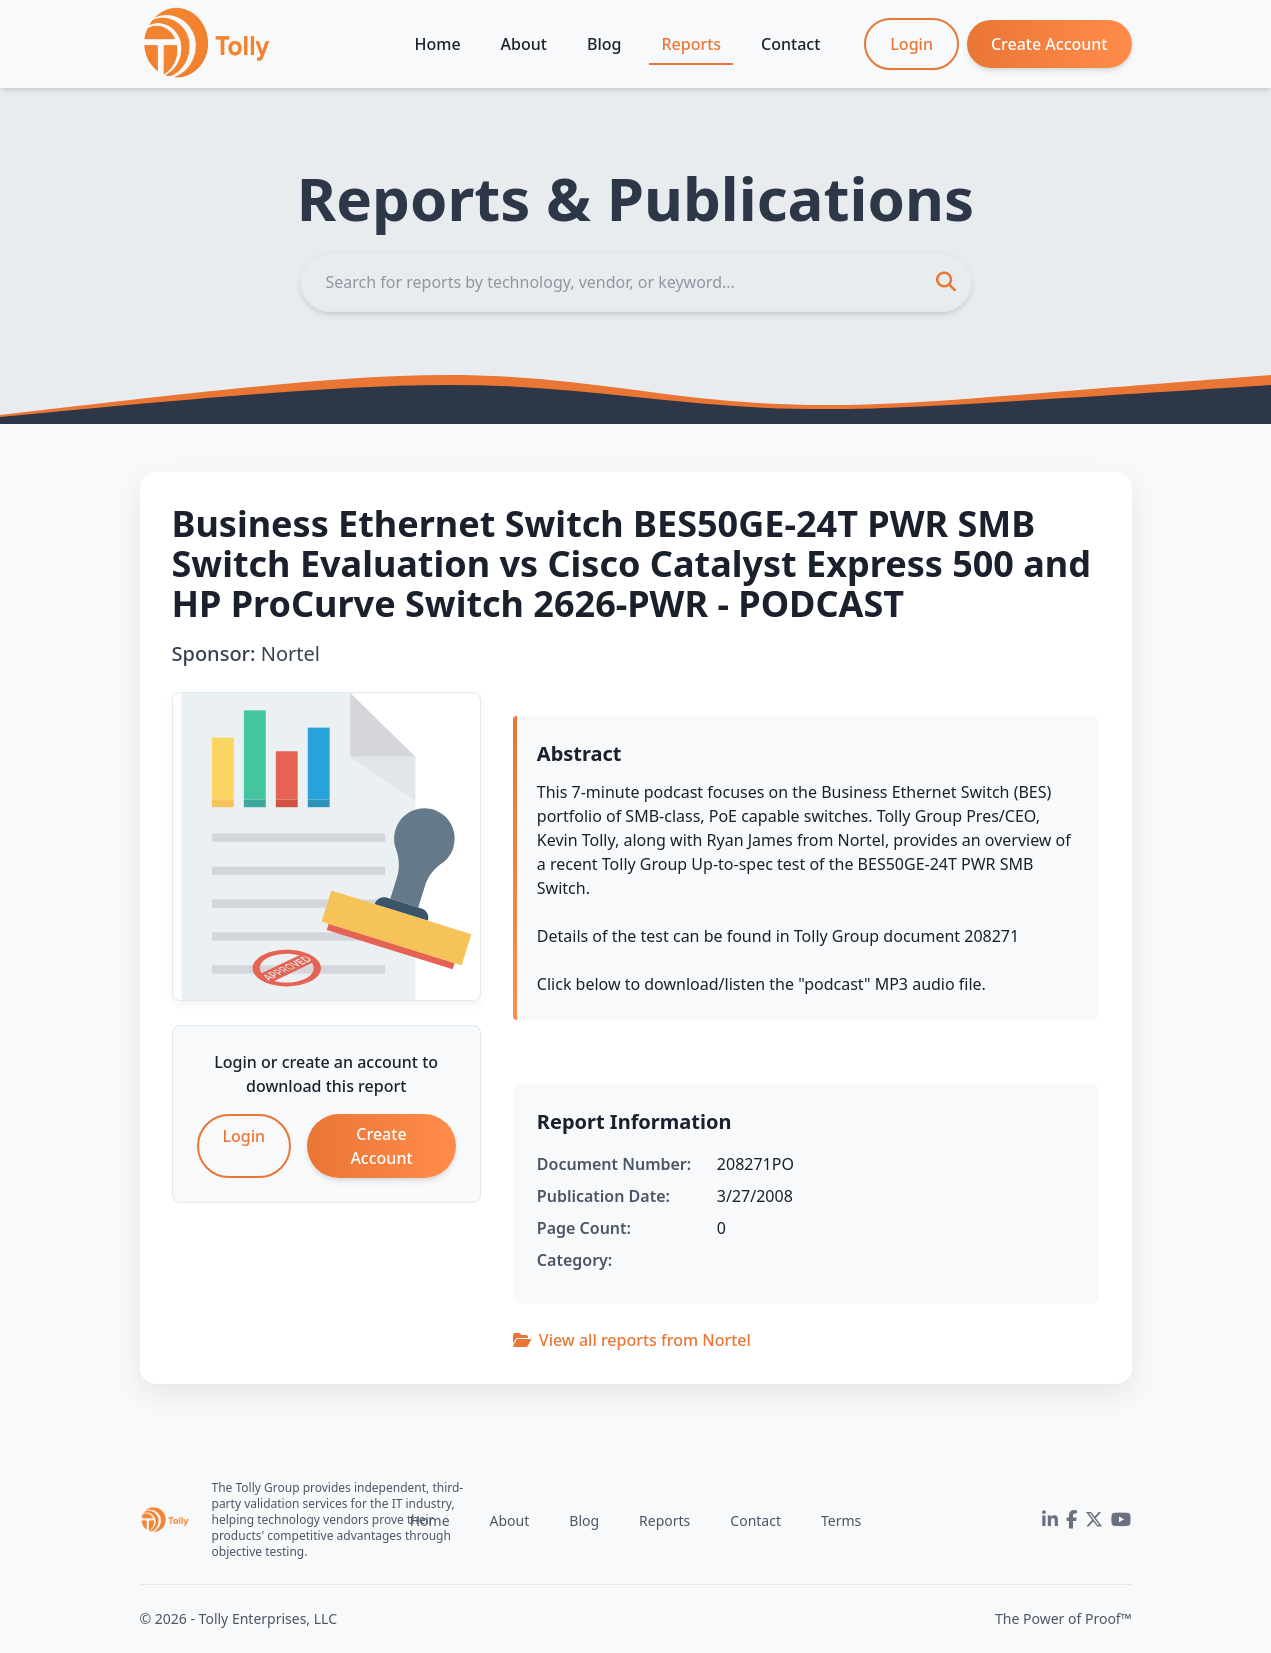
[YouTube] (1121, 1520)
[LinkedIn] (1050, 1520)
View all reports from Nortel (632, 1340)
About (524, 44)
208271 (991, 936)
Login (911, 44)
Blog (604, 44)
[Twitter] (1094, 1520)
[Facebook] (1071, 1520)
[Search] (636, 282)
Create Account (1049, 44)
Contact (790, 44)
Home (438, 44)
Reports (691, 44)
